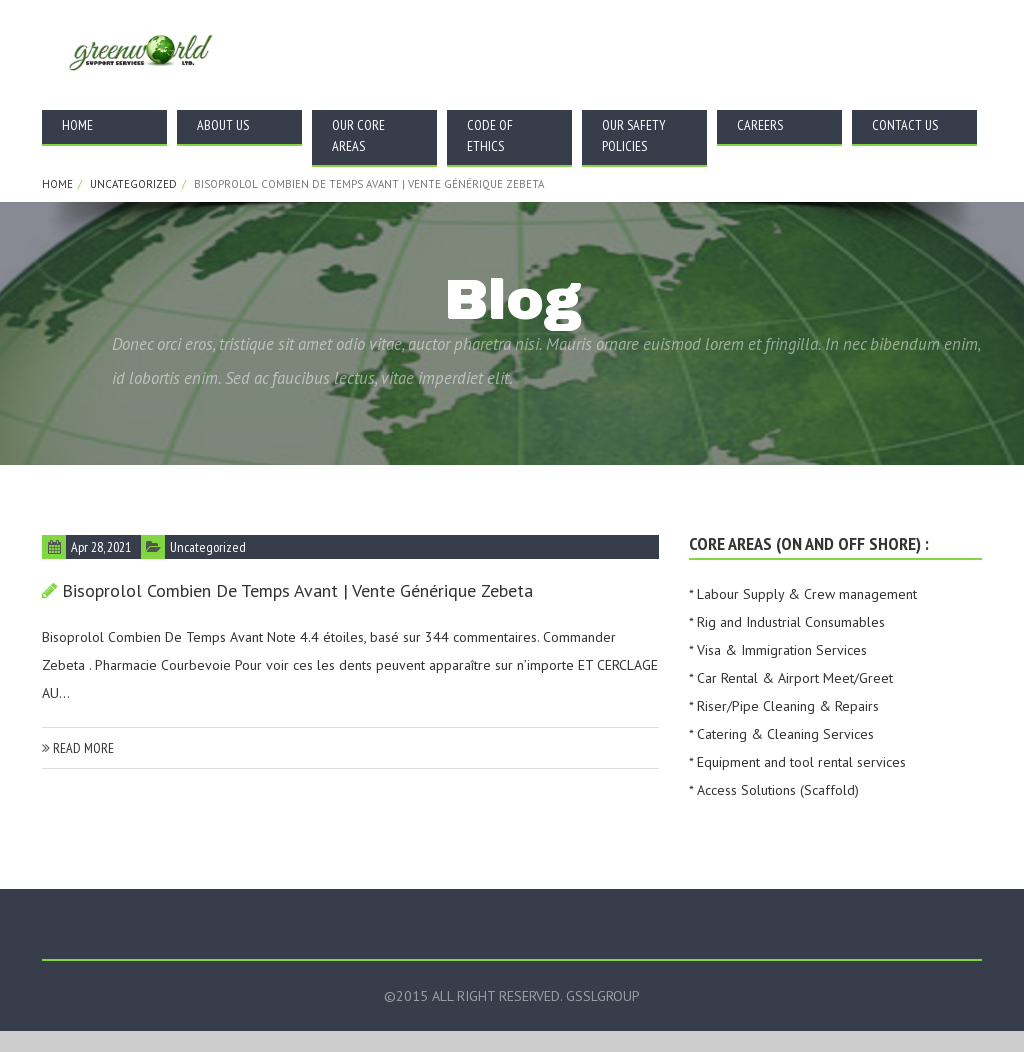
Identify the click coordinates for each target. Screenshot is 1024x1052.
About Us (223, 125)
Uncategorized (133, 184)
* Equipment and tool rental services (797, 762)
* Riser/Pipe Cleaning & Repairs (784, 706)
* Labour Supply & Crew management (803, 594)
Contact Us (905, 125)
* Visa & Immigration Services (778, 650)
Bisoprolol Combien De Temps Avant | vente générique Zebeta (297, 590)
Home (77, 125)
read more (78, 748)
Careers (760, 125)
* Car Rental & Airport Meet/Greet (791, 678)
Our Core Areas (358, 135)
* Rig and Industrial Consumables (787, 622)
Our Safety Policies (634, 135)
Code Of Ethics (490, 135)
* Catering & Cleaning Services (781, 734)
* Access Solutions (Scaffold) (774, 790)
